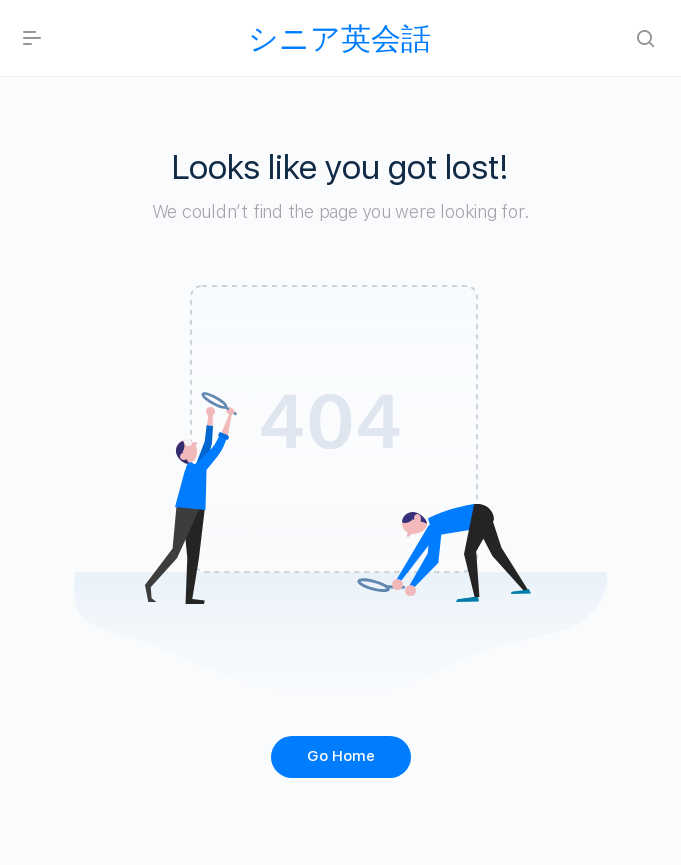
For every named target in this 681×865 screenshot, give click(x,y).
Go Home (341, 756)
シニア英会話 (339, 38)
